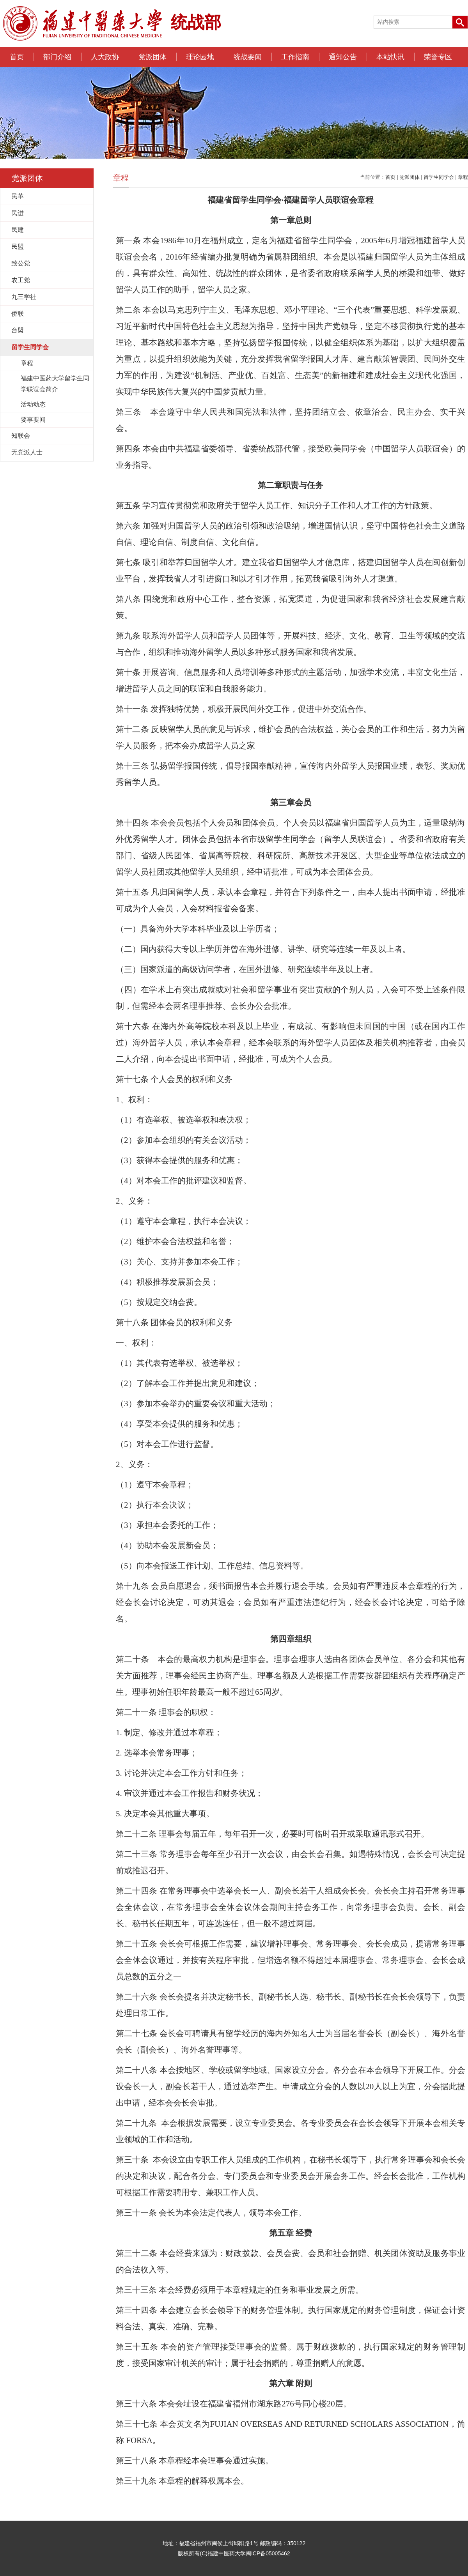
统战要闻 (248, 57)
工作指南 (295, 57)
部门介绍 (57, 57)
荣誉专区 (438, 57)
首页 (17, 57)
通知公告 (343, 57)
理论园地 (200, 57)
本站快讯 (390, 57)
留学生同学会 (439, 177)
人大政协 (105, 57)
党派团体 (152, 57)
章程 (463, 177)
